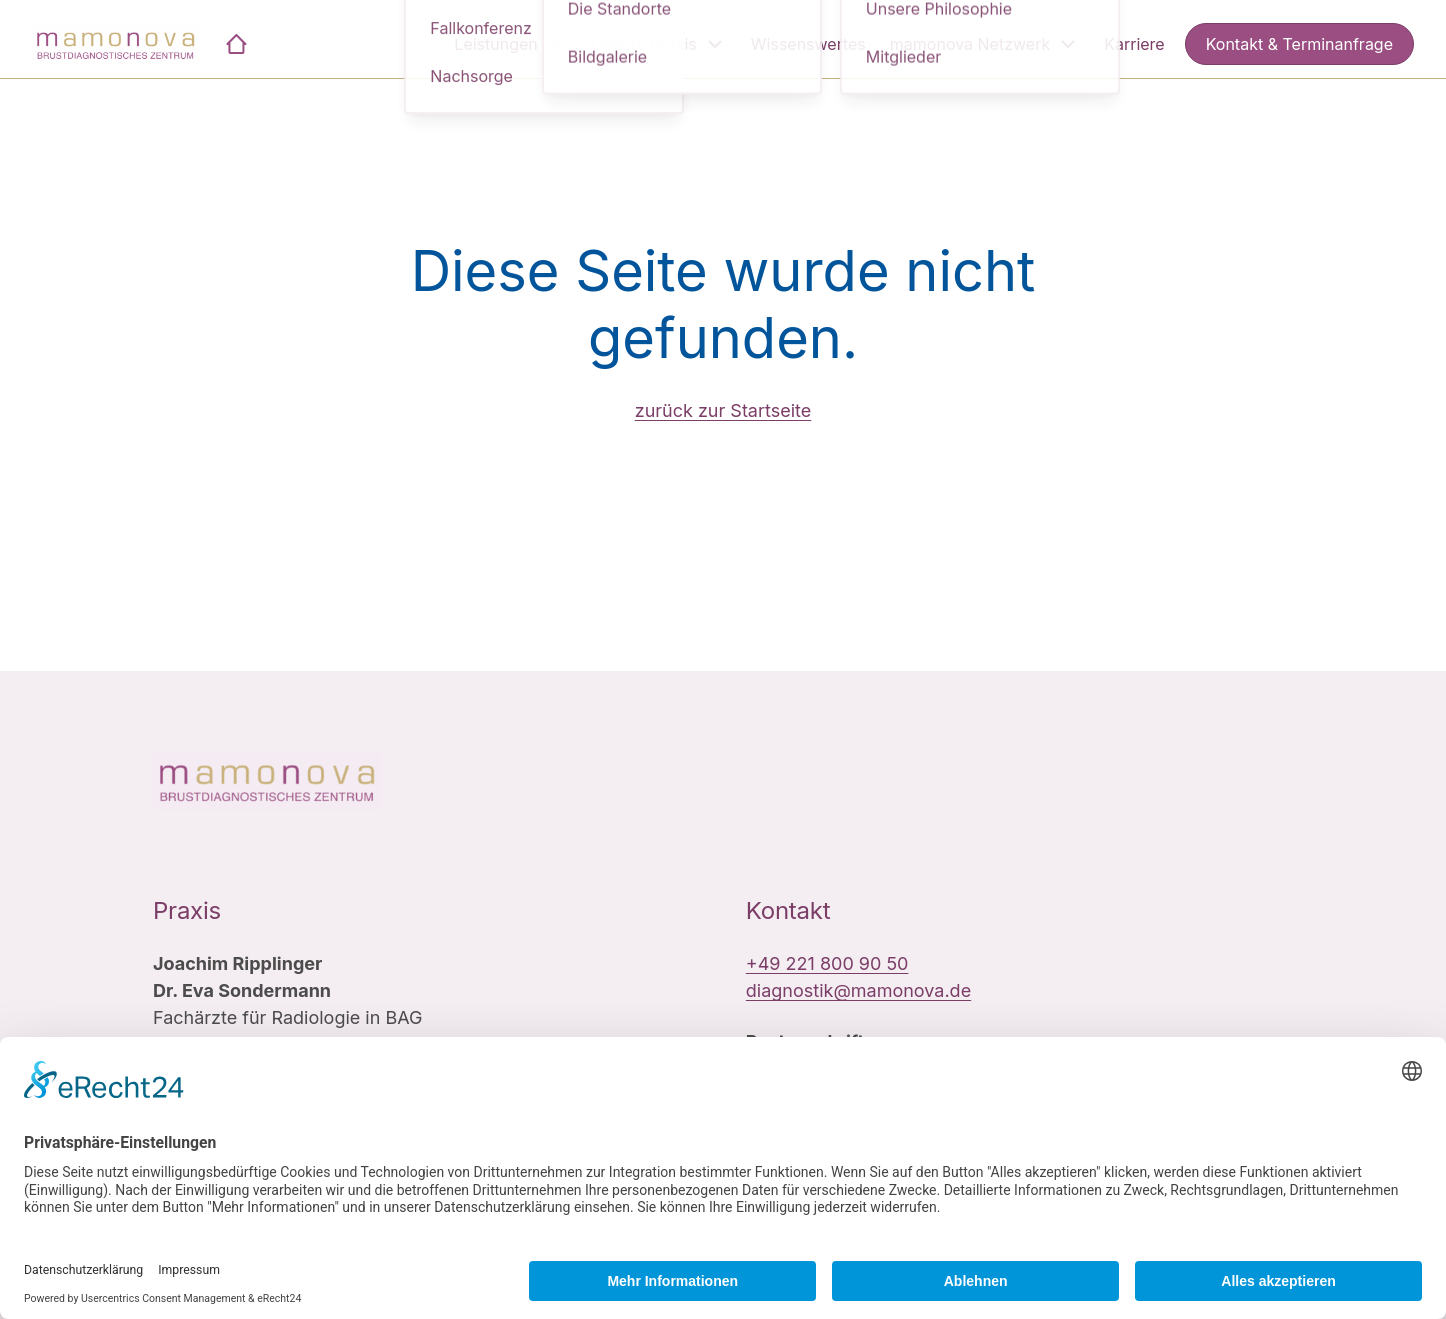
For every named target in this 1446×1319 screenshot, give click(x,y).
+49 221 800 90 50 (827, 963)
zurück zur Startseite (723, 410)
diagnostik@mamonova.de (858, 990)
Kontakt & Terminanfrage (1299, 44)
